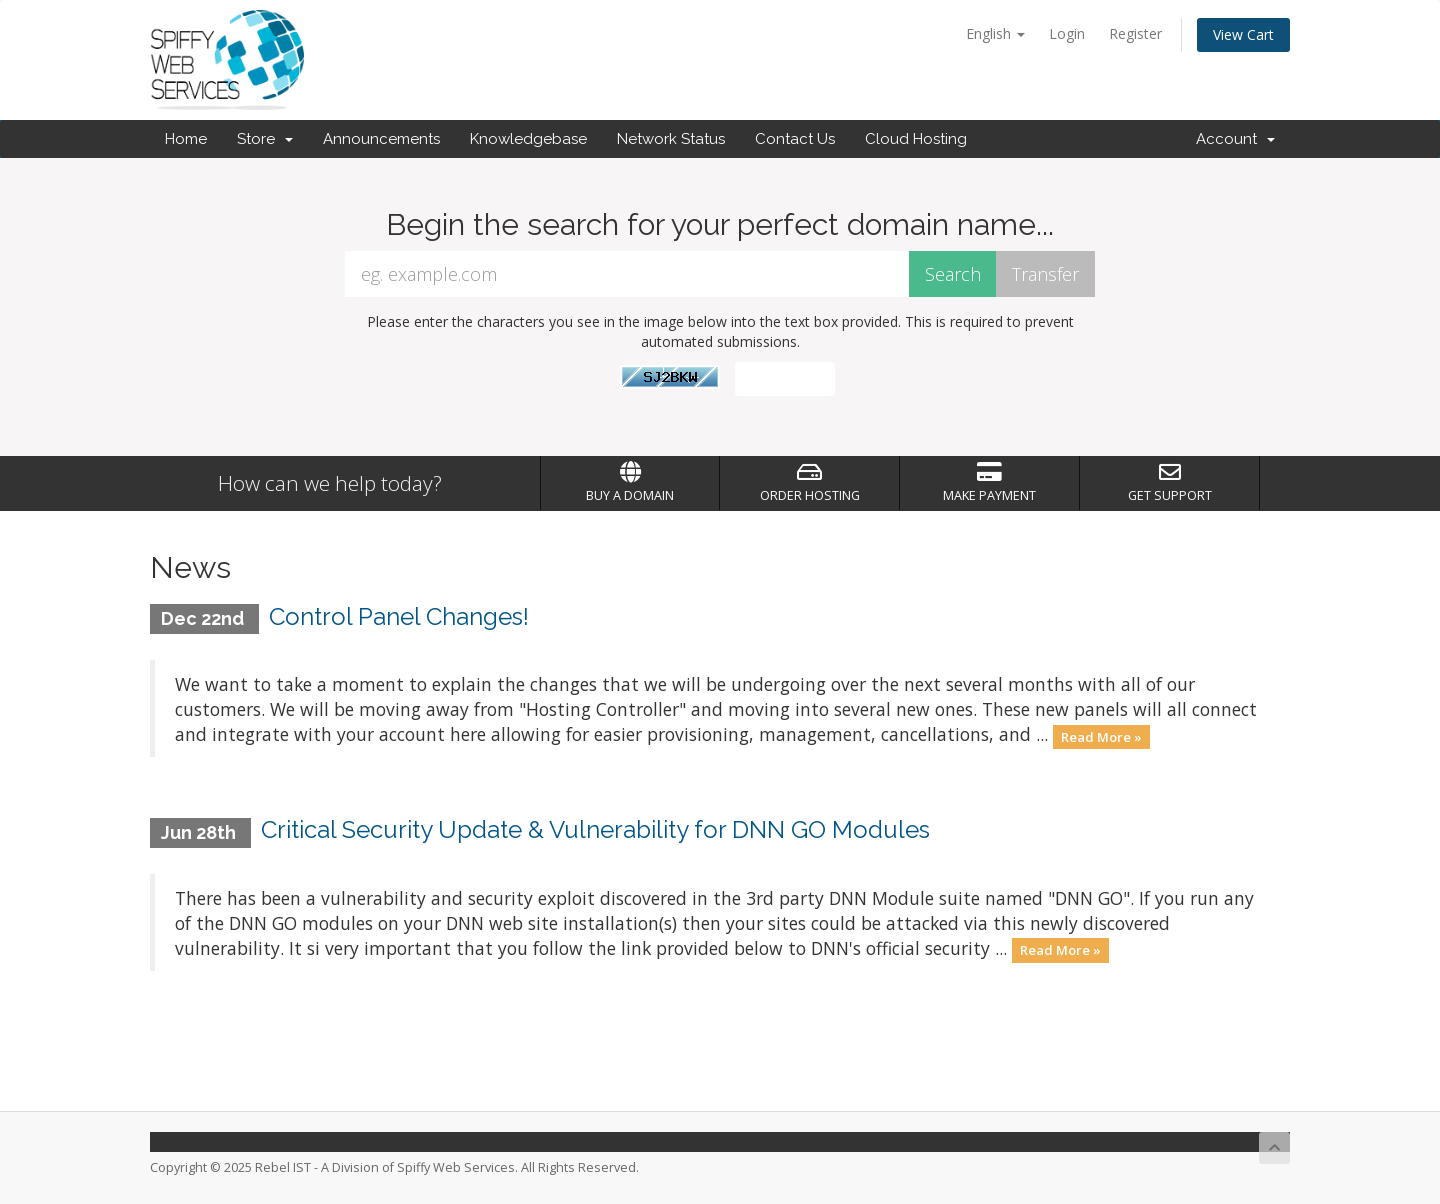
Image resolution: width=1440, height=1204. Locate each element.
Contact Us (795, 139)
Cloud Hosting (916, 139)
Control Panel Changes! (399, 616)
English (995, 33)
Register (1135, 33)
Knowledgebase (528, 139)
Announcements (381, 139)
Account (1235, 139)
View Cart (1243, 34)
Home (186, 139)
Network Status (671, 139)
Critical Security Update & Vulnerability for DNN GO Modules (595, 829)
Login (1067, 33)
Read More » (1101, 736)
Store (265, 139)
